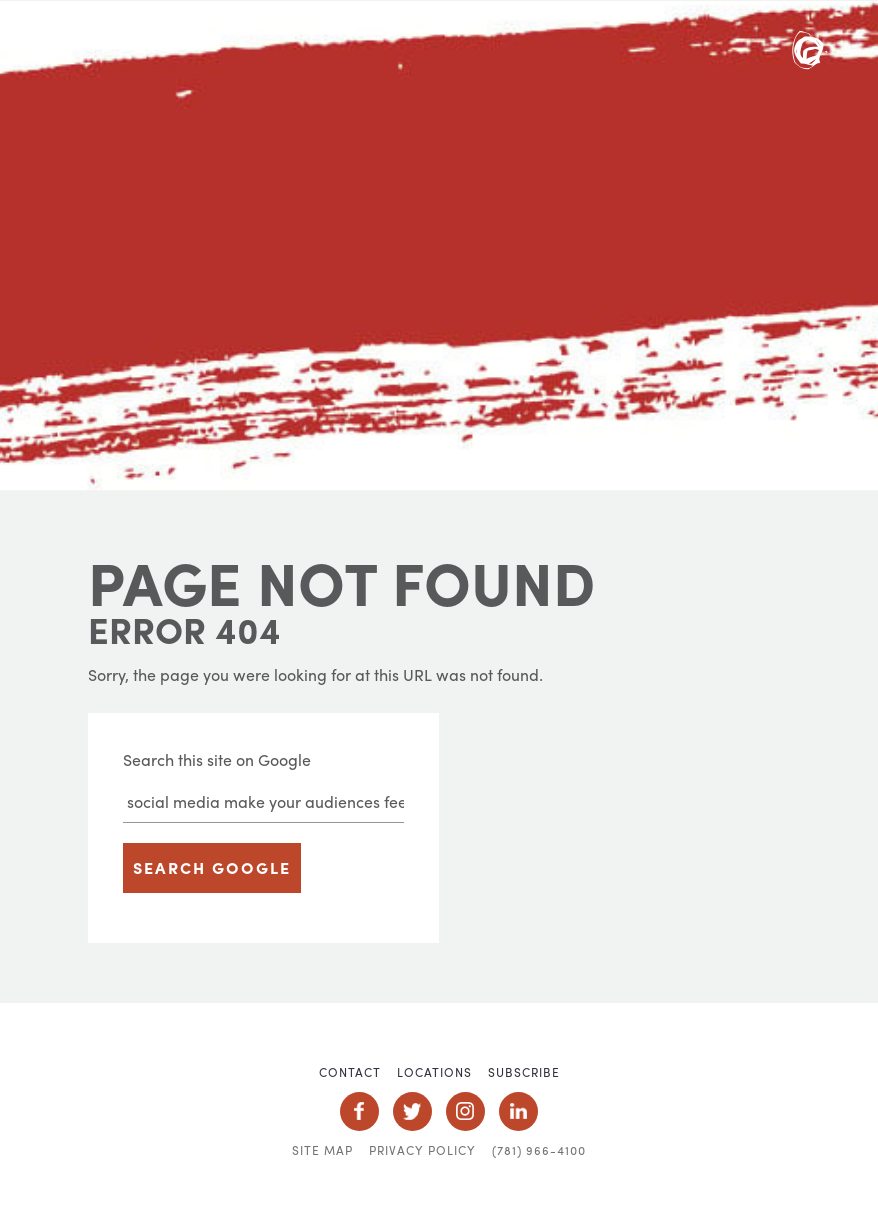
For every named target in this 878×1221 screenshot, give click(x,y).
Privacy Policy (422, 1150)
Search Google (212, 867)
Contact (350, 1072)
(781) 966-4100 (539, 1150)
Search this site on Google (217, 759)
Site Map (322, 1150)
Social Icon (359, 1111)
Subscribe (524, 1072)
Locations (434, 1072)
